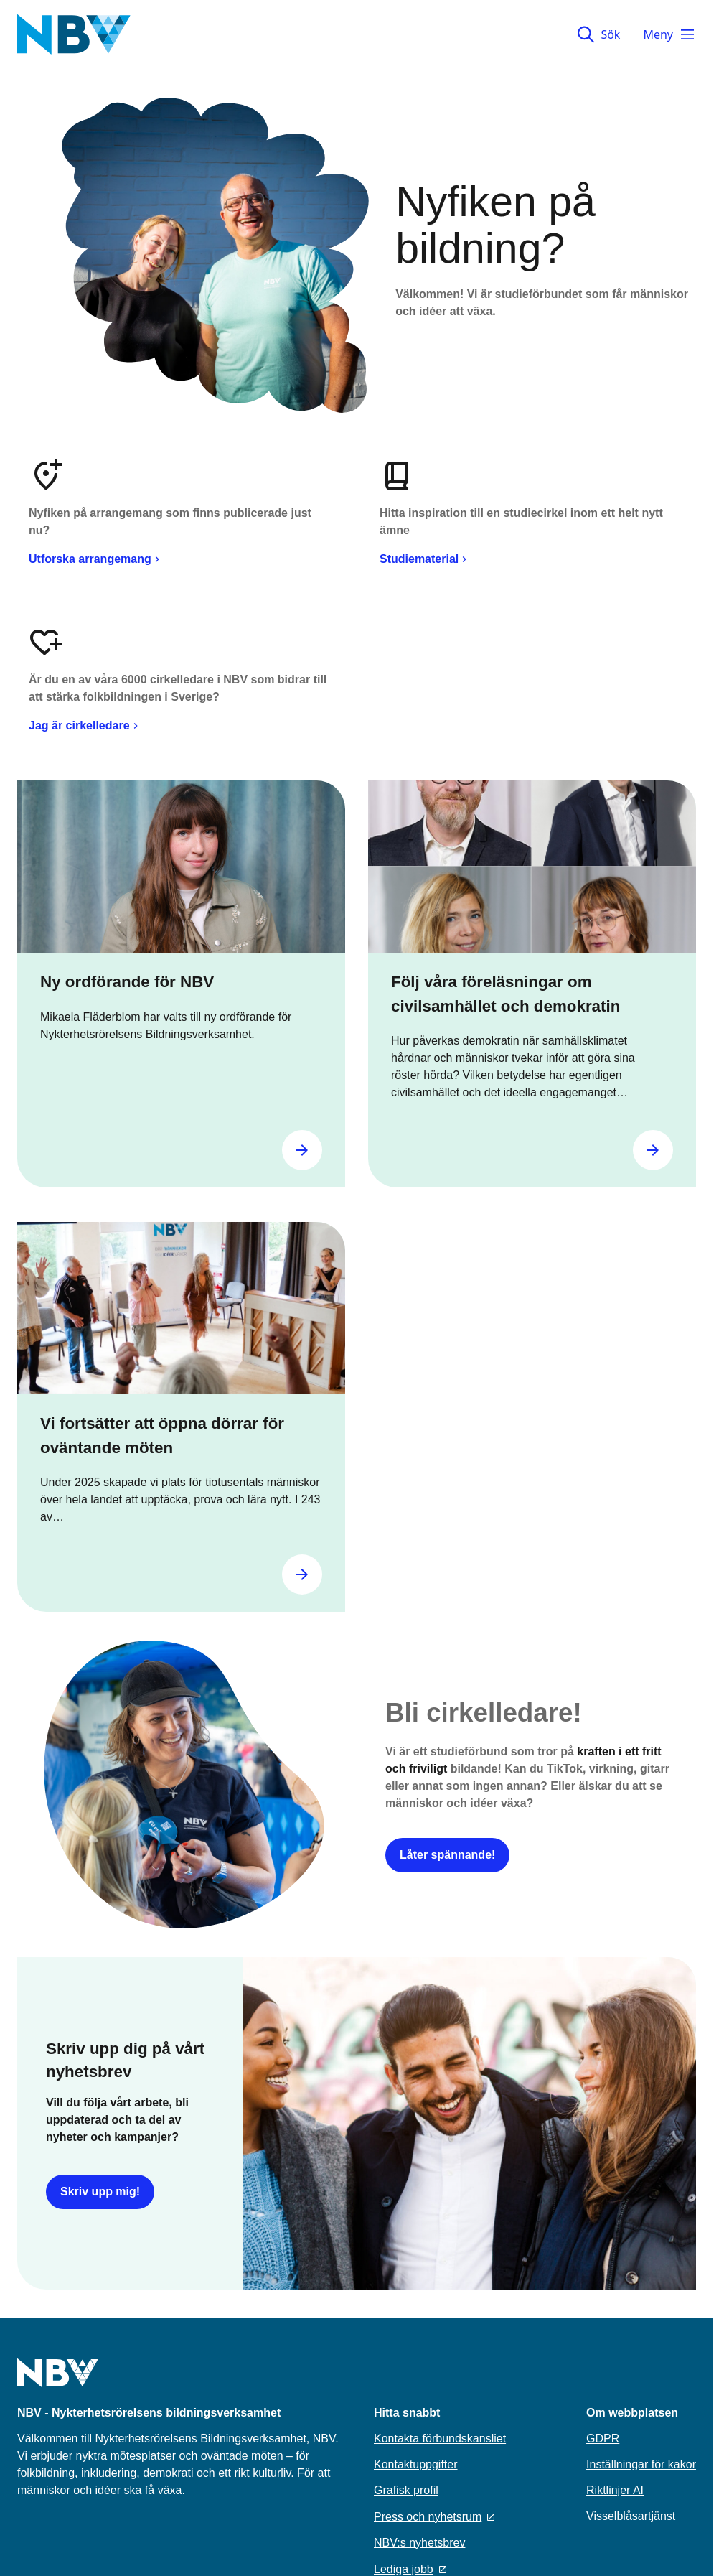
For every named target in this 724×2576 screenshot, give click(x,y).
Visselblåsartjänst (630, 2516)
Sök (599, 34)
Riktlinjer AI (615, 2490)
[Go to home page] (57, 2381)
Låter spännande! (447, 1855)
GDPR (602, 2438)
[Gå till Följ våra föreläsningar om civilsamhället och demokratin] (653, 1150)
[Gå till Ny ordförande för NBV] (302, 1150)
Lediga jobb (410, 2569)
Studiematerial (425, 559)
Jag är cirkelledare (85, 725)
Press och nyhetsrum (434, 2517)
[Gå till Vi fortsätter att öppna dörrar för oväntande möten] (302, 1574)
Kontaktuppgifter (416, 2464)
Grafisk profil (406, 2490)
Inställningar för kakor (641, 2464)
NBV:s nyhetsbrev (419, 2543)
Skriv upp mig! (100, 2191)
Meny (669, 34)
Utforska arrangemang (96, 559)
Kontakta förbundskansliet (440, 2438)
